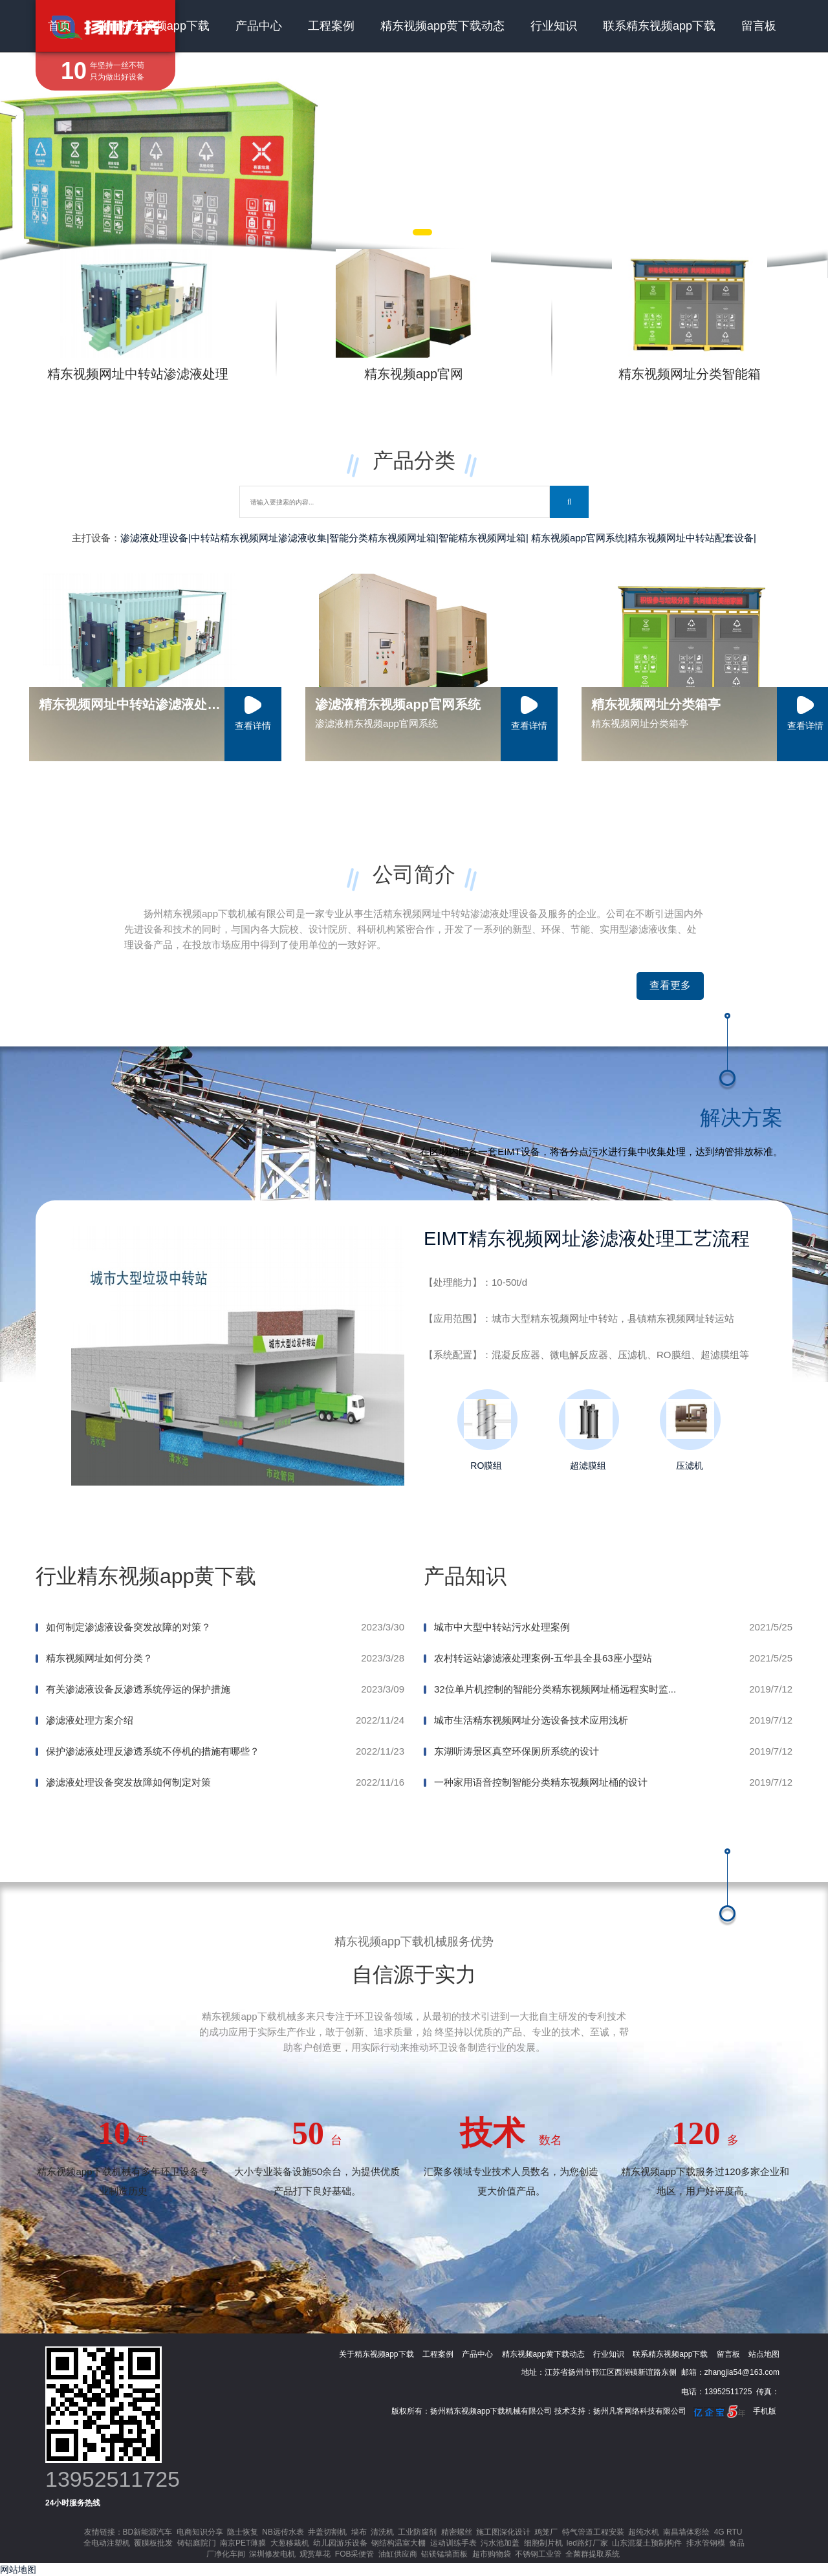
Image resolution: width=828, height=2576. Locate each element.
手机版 (764, 2411)
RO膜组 (486, 1430)
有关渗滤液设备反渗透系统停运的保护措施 (138, 1688)
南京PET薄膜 (243, 2543)
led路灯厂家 (587, 2543)
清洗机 (382, 2532)
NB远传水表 (283, 2532)
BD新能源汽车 (148, 2532)
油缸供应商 (397, 2554)
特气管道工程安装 (593, 2532)
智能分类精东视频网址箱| (384, 537)
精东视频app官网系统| (579, 537)
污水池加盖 (500, 2543)
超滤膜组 (588, 1430)
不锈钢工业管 (538, 2554)
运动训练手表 (453, 2543)
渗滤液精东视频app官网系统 (398, 704)
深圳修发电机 (272, 2554)
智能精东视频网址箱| (483, 537)
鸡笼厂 (546, 2532)
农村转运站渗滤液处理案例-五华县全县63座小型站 (543, 1657)
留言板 (758, 25)
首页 (59, 25)
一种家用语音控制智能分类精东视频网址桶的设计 (541, 1782)
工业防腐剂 (417, 2532)
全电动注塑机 (106, 2543)
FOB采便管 (355, 2554)
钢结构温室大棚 (398, 2543)
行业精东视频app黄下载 (146, 1576)
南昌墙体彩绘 (686, 2532)
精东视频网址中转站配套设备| (691, 537)
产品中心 (258, 25)
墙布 (359, 2532)
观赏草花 (315, 2554)
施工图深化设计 (503, 2532)
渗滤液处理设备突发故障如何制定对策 (128, 1782)
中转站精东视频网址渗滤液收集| (260, 537)
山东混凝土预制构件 (647, 2543)
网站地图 (18, 2569)
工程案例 (331, 25)
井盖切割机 (327, 2532)
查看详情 (253, 725)
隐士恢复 (242, 2532)
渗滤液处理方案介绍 (89, 1720)
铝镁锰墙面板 (444, 2554)
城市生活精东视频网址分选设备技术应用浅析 (531, 1720)
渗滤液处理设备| (155, 537)
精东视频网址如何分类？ (99, 1657)
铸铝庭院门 (196, 2543)
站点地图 (763, 2354)
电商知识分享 (200, 2532)
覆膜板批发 (153, 2543)
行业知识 (553, 25)
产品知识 (465, 1576)
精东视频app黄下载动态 (442, 25)
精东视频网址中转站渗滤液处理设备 (140, 704)
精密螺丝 (456, 2532)
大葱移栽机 (289, 2543)
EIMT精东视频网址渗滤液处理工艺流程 (587, 1238)
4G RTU (728, 2532)
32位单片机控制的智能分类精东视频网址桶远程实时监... (555, 1688)
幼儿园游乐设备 (340, 2543)
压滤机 (689, 1430)
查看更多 (670, 985)
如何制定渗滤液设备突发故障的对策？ (128, 1626)
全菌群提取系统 (592, 2554)
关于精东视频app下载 (153, 25)
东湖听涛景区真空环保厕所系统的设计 (516, 1751)
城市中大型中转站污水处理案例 (502, 1626)
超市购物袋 (491, 2554)
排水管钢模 (705, 2543)
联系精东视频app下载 (659, 25)
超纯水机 (643, 2532)
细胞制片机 (543, 2543)
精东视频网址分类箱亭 (656, 704)
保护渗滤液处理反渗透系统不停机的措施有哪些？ (152, 1751)
